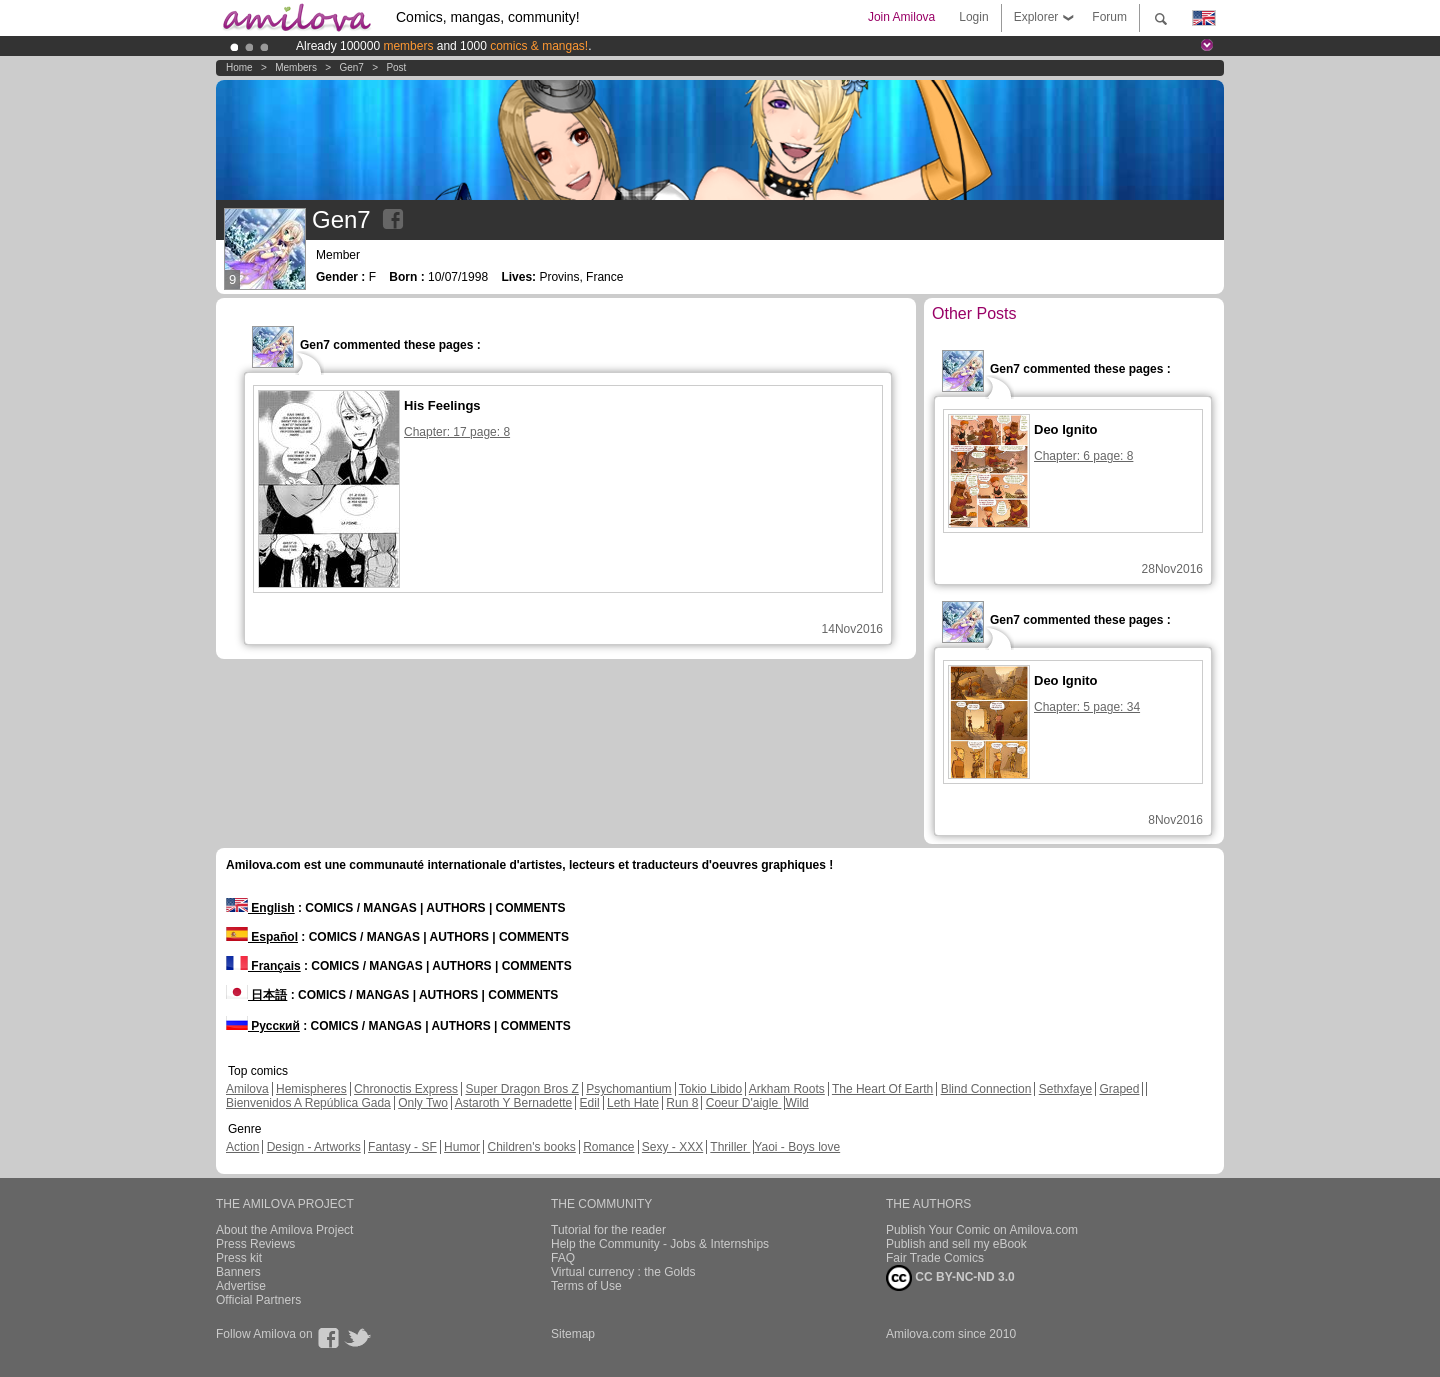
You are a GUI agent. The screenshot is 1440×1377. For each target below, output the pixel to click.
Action (242, 1147)
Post (396, 67)
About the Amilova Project (284, 1230)
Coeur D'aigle (744, 1103)
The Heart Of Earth (882, 1089)
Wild (796, 1103)
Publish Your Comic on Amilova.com (982, 1230)
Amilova (247, 1089)
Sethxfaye (1065, 1089)
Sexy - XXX (672, 1147)
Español (262, 937)
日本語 (256, 995)
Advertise (241, 1286)
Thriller (730, 1147)
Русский (263, 1026)
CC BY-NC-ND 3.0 (950, 1278)
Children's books (531, 1147)
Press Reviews (255, 1244)
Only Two (423, 1103)
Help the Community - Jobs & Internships (660, 1244)
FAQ (563, 1258)
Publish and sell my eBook (956, 1244)
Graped (1119, 1089)
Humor (462, 1147)
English (260, 908)
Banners (238, 1272)
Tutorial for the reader (608, 1230)
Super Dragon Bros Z (521, 1089)
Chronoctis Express (406, 1089)
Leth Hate (633, 1103)
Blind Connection (986, 1089)
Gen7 (351, 67)
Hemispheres (311, 1089)
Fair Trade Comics (935, 1258)
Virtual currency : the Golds (623, 1272)
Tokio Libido (710, 1089)
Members (296, 67)
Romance (608, 1147)
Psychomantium (628, 1089)
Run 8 (682, 1103)
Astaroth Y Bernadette (514, 1103)
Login (973, 17)
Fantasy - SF (402, 1147)
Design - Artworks (314, 1147)
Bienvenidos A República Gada (308, 1103)
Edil (590, 1103)
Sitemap (573, 1334)
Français (263, 966)
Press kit (239, 1258)
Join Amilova (901, 17)
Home (239, 67)
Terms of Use (586, 1286)
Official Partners (258, 1300)
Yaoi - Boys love (797, 1147)
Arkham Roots (787, 1089)
